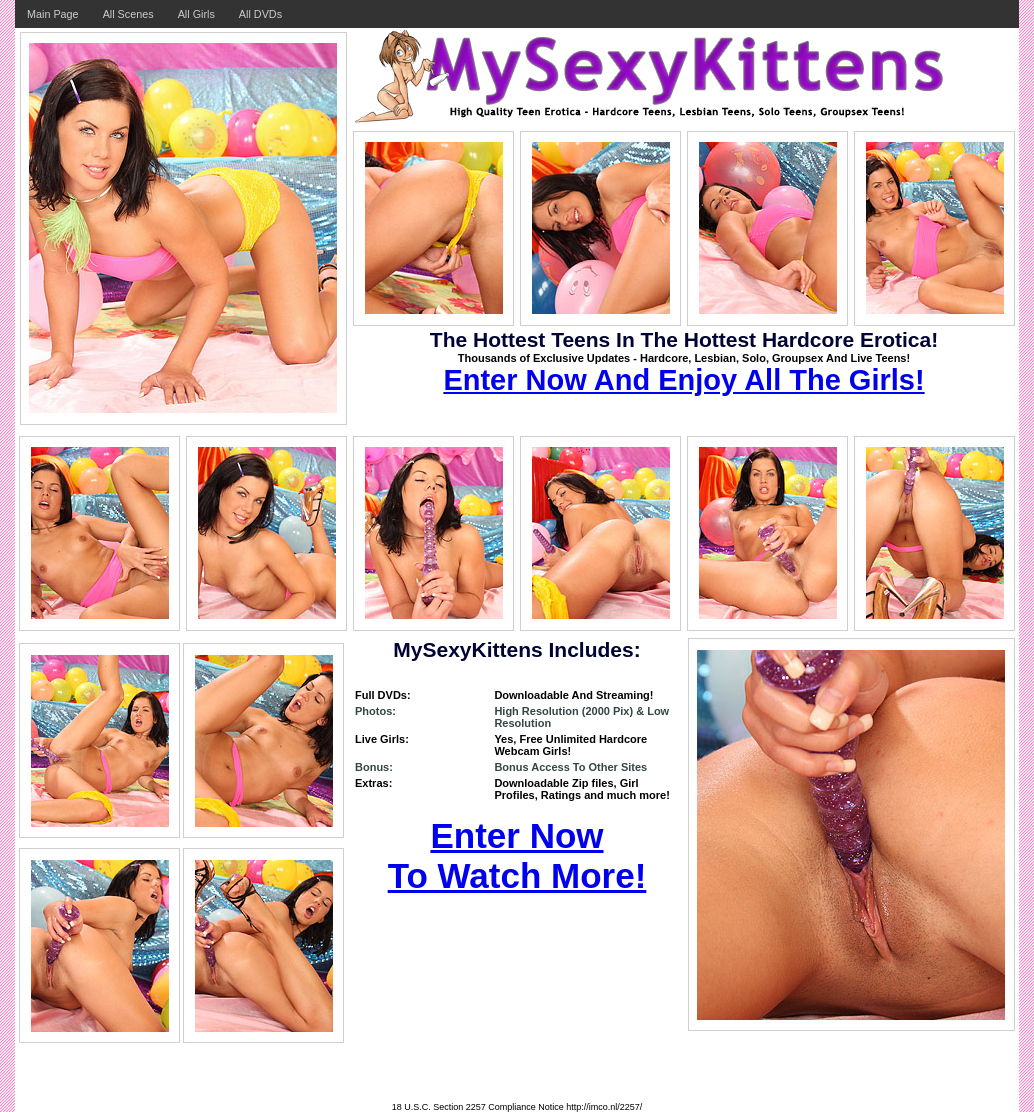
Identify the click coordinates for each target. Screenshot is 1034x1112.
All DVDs (260, 14)
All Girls (196, 14)
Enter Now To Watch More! (517, 855)
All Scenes (128, 14)
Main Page (53, 14)
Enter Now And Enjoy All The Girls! (683, 380)
